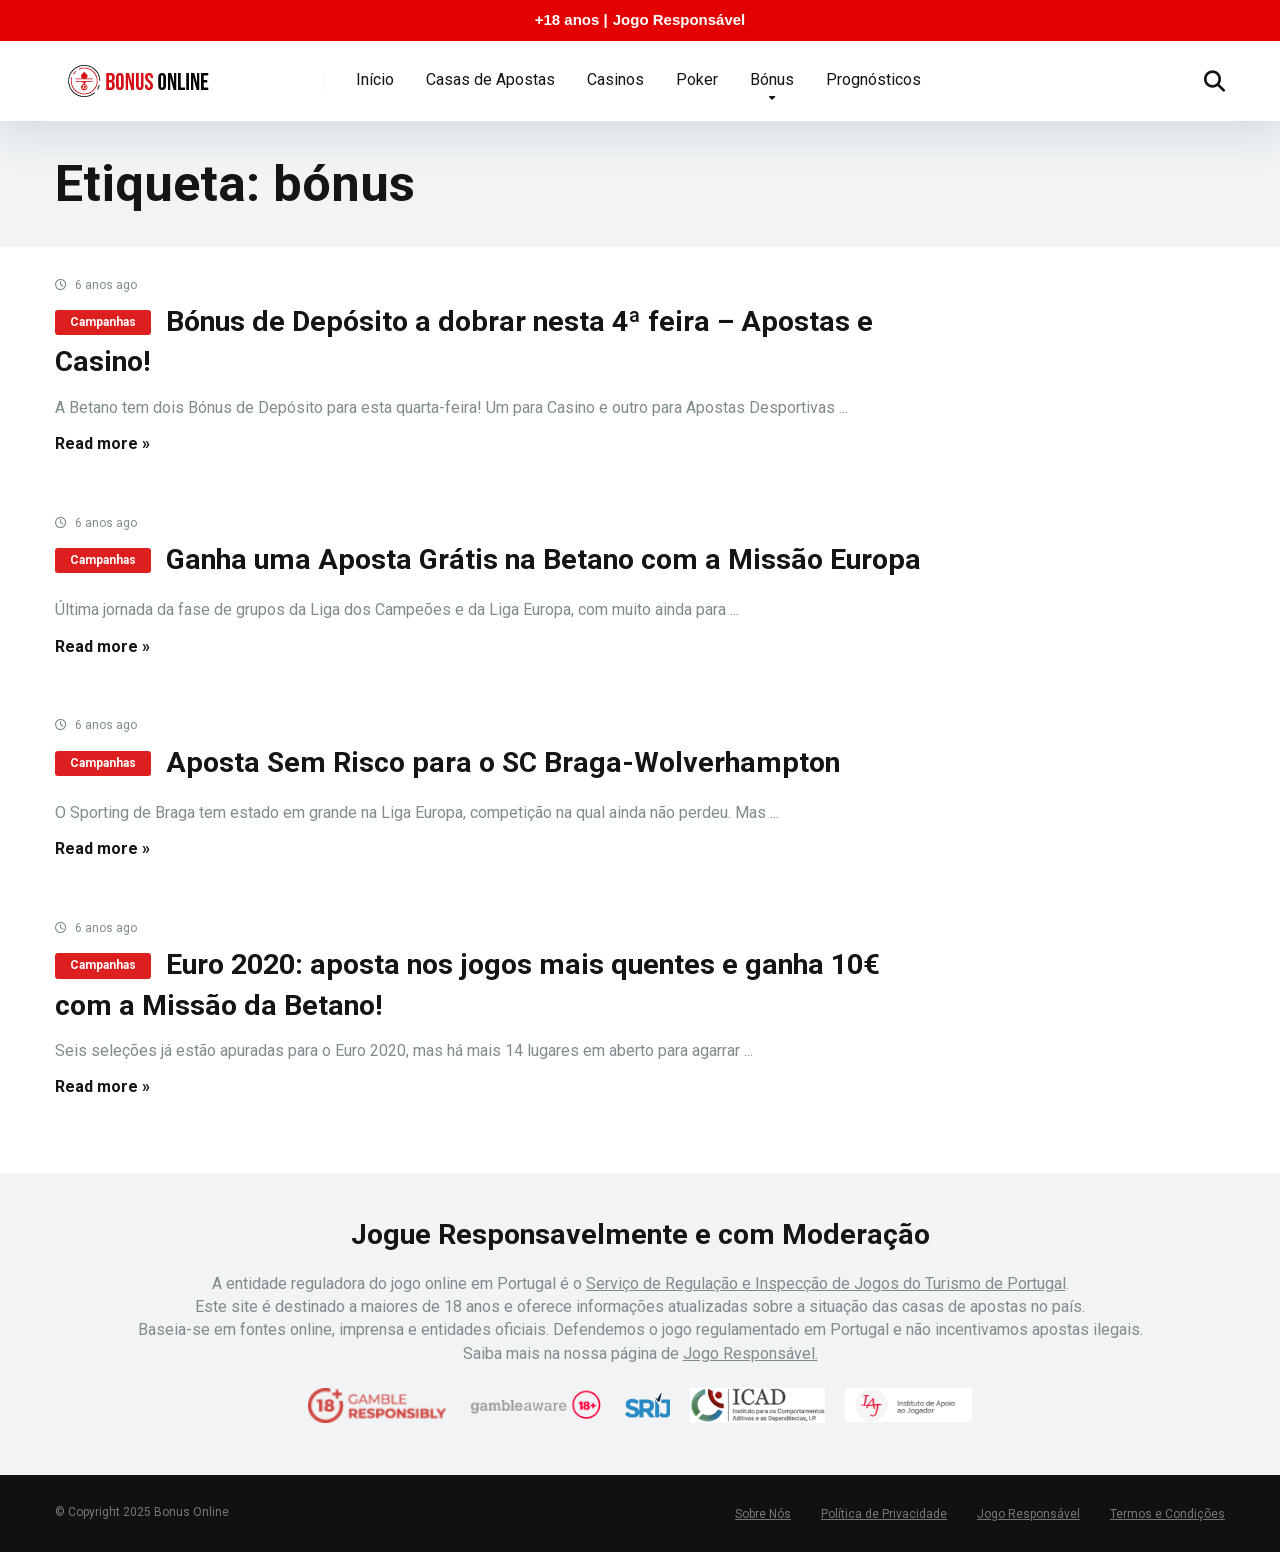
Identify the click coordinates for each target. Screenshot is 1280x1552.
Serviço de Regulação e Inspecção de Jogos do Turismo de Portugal (826, 1283)
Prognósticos (873, 79)
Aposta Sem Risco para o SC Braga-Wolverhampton (503, 762)
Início (375, 79)
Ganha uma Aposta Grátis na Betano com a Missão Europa (543, 559)
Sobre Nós (763, 1514)
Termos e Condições (1167, 1514)
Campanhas (103, 322)
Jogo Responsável (679, 19)
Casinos (615, 79)
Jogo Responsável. (750, 1353)
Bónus (772, 79)
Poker (697, 79)
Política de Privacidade (884, 1514)
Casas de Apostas (490, 79)
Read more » (102, 443)
